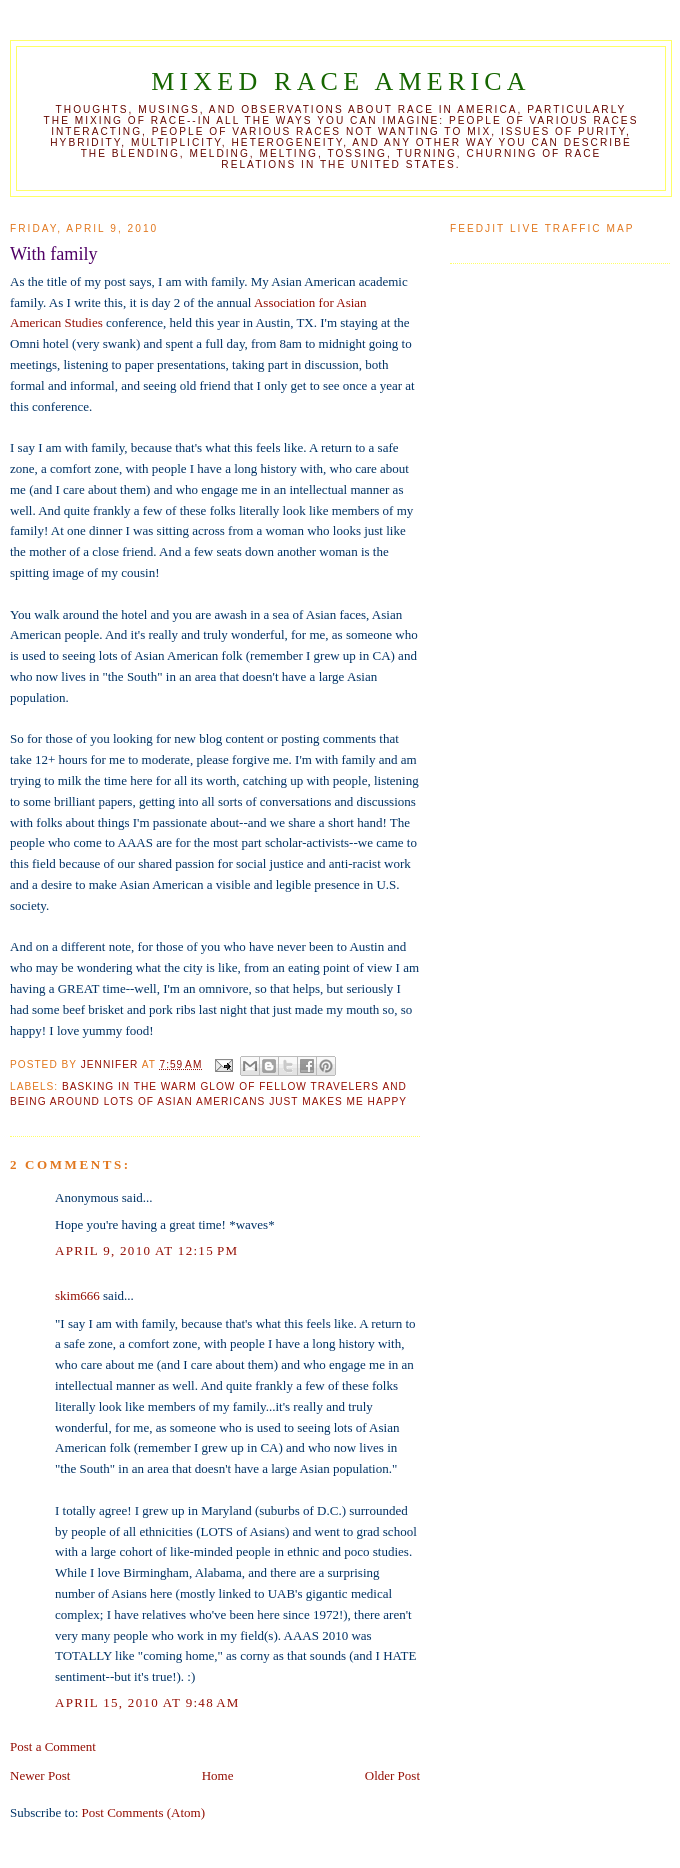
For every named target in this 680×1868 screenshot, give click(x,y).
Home (218, 1775)
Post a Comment (53, 1746)
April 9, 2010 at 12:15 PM (146, 1250)
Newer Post (40, 1775)
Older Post (392, 1775)
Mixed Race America (341, 81)
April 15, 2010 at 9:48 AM (147, 1702)
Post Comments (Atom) (144, 1812)
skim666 (77, 1295)
